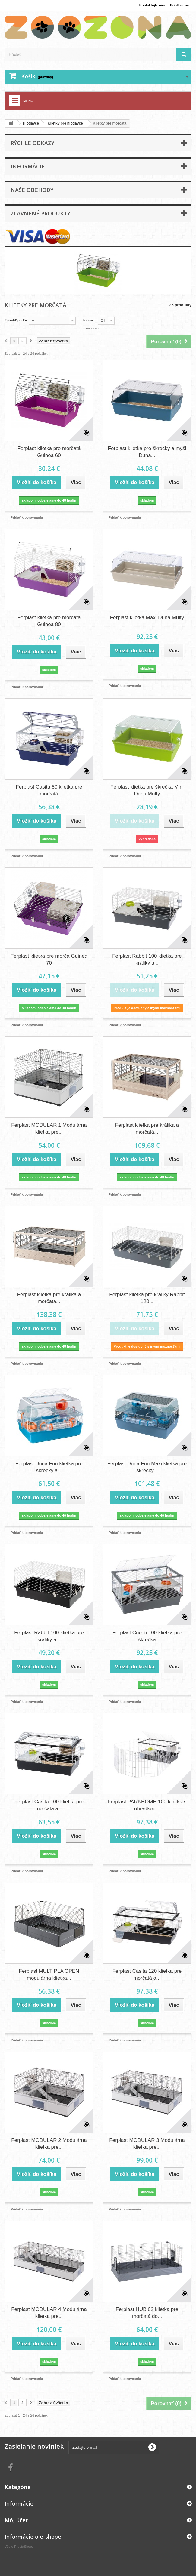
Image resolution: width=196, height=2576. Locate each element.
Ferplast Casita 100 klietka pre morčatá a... (49, 1803)
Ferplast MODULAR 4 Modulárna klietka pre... (49, 2309)
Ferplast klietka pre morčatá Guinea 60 (49, 452)
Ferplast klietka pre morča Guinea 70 (49, 959)
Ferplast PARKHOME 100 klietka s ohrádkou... (147, 1803)
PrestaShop (26, 2543)
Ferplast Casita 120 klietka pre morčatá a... (147, 1972)
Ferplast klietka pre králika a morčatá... (147, 1127)
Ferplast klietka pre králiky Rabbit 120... (147, 1296)
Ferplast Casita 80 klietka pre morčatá (49, 789)
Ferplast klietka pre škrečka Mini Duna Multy (147, 789)
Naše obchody (32, 189)
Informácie (28, 166)
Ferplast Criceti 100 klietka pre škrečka (147, 1634)
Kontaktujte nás (147, 5)
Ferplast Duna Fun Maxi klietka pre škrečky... (147, 1465)
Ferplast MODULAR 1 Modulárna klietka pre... (49, 1127)
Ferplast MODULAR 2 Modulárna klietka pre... (49, 2141)
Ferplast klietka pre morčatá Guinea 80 (49, 621)
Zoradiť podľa (17, 320)
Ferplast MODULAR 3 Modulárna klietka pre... (147, 2141)
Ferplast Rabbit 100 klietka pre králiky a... (147, 959)
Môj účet (16, 2516)
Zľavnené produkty (40, 213)
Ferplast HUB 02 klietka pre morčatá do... (147, 2309)
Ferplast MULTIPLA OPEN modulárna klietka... (49, 1972)
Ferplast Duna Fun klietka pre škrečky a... (49, 1465)
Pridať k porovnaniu (27, 517)
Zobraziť (94, 320)
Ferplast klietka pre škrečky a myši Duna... (147, 452)
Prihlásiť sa (178, 5)
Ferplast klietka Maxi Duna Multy (147, 617)
